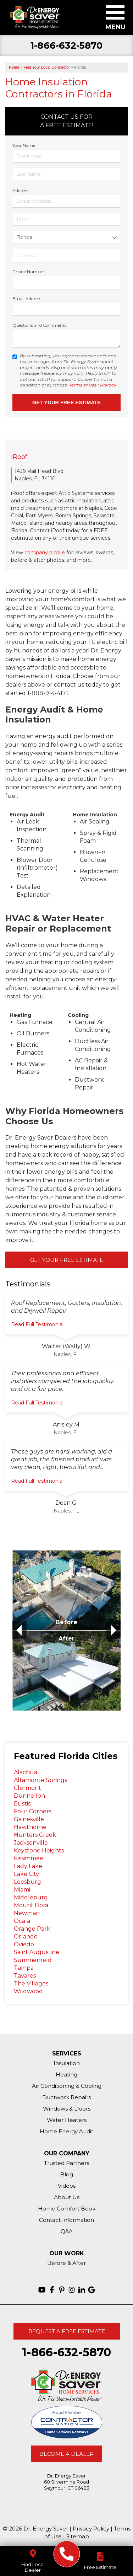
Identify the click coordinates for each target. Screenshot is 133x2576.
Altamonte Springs (40, 1780)
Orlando (26, 1936)
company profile (44, 552)
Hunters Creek (35, 1834)
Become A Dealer (66, 2453)
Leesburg (27, 1881)
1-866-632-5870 (66, 45)
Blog (66, 2174)
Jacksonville (31, 1842)
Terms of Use (82, 385)
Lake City (26, 1874)
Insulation (67, 2063)
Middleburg (31, 1897)
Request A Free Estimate (66, 2331)
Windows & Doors (66, 2108)
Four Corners (32, 1811)
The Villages (31, 1983)
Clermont (27, 1788)
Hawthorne (30, 1827)
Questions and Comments (39, 325)
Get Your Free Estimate (66, 1260)
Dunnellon (29, 1795)
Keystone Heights (39, 1850)
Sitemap (77, 2536)
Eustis (22, 1803)
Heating (66, 2074)
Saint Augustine (36, 1952)
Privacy (108, 385)
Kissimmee (28, 1858)
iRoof (19, 457)
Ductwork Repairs (66, 2097)
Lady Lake (28, 1866)
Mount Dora (31, 1905)
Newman (27, 1913)
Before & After (66, 2263)
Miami (22, 1889)
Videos (67, 2185)
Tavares (25, 1975)
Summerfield (33, 1960)
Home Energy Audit (66, 2131)
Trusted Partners (66, 2163)
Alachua (25, 1772)
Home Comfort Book (66, 2208)
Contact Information (66, 2220)
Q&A (67, 2231)
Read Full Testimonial (37, 1324)
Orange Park (32, 1928)
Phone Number (28, 271)
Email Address (26, 298)
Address (20, 190)
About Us (66, 2197)
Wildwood (28, 1991)
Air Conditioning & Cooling (66, 2085)
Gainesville (29, 1819)
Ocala (22, 1921)
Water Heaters (67, 2120)
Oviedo (24, 1944)
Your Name (23, 145)
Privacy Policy (91, 2528)
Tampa (24, 1967)
